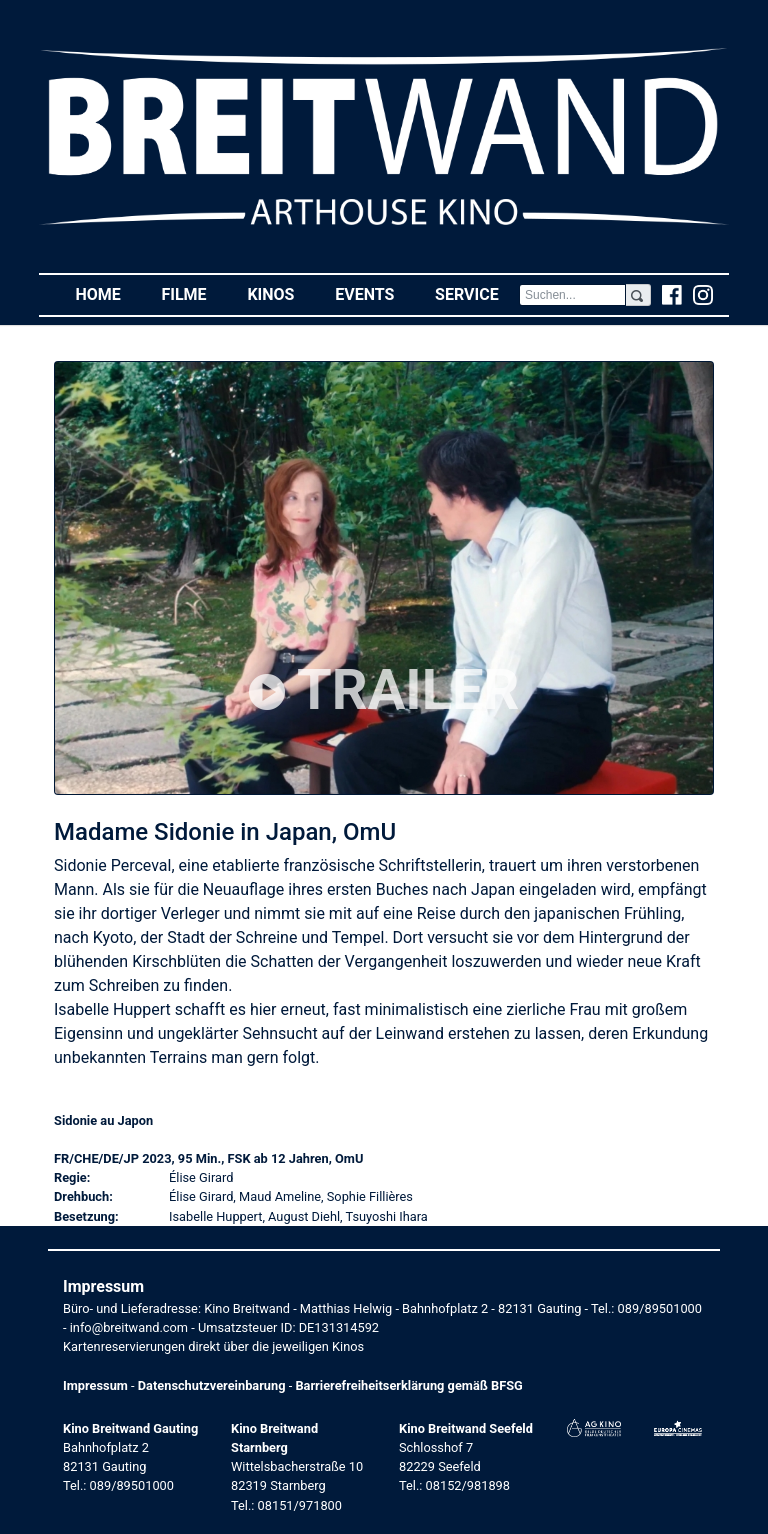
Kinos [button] (280, 293)
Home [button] (108, 293)
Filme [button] (194, 293)
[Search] (572, 295)
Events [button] (375, 293)
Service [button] (477, 293)
